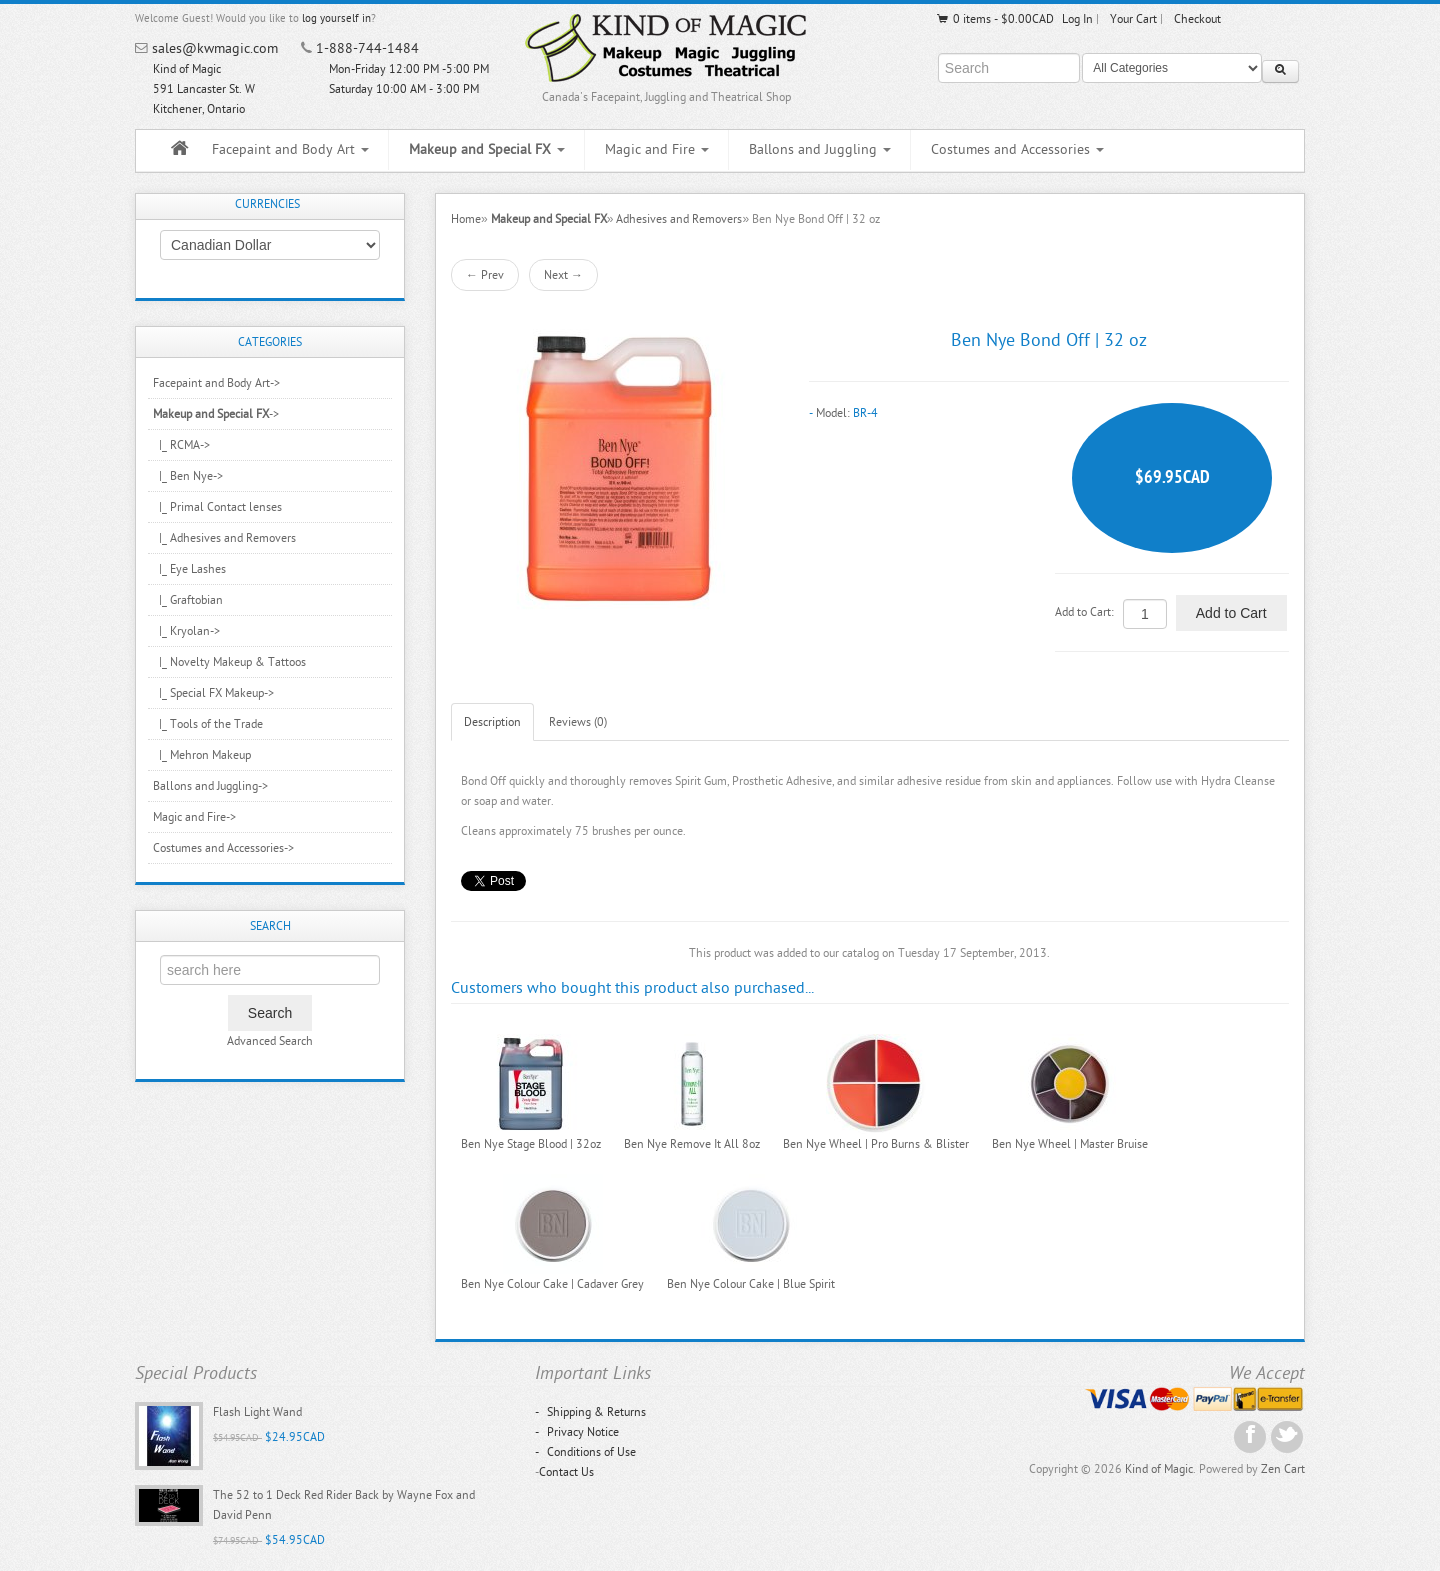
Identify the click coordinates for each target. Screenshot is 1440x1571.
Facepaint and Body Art (290, 149)
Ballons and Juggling (820, 149)
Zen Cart (1283, 1469)
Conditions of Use (585, 1452)
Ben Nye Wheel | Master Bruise (1070, 1144)
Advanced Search (270, 1041)
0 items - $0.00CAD (994, 19)
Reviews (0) (578, 722)
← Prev (485, 275)
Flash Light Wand (257, 1412)
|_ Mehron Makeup (202, 755)
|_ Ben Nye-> (188, 476)
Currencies (267, 204)
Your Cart (1133, 19)
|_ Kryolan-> (186, 631)
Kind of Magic (1159, 1469)
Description (492, 722)
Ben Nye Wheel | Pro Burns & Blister (876, 1144)
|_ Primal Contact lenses (217, 507)
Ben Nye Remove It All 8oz (692, 1144)
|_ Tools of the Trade (208, 724)
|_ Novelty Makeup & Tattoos (229, 662)
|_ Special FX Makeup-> (213, 693)
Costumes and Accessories (1017, 149)
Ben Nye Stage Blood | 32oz (531, 1144)
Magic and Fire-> (194, 817)
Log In (1077, 19)
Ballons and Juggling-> (210, 786)
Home (466, 219)
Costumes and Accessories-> (223, 848)
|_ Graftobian (188, 600)
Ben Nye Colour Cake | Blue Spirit (751, 1284)
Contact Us (566, 1472)
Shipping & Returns (590, 1412)
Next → (563, 275)
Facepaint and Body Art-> (216, 383)
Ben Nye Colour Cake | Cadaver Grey (552, 1284)
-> (216, 414)
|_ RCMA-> (181, 445)
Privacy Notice (577, 1432)
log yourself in (336, 18)
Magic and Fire (657, 149)
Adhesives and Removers (679, 219)
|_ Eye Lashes (189, 569)
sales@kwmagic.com (215, 48)
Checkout (1197, 19)
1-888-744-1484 (367, 48)
